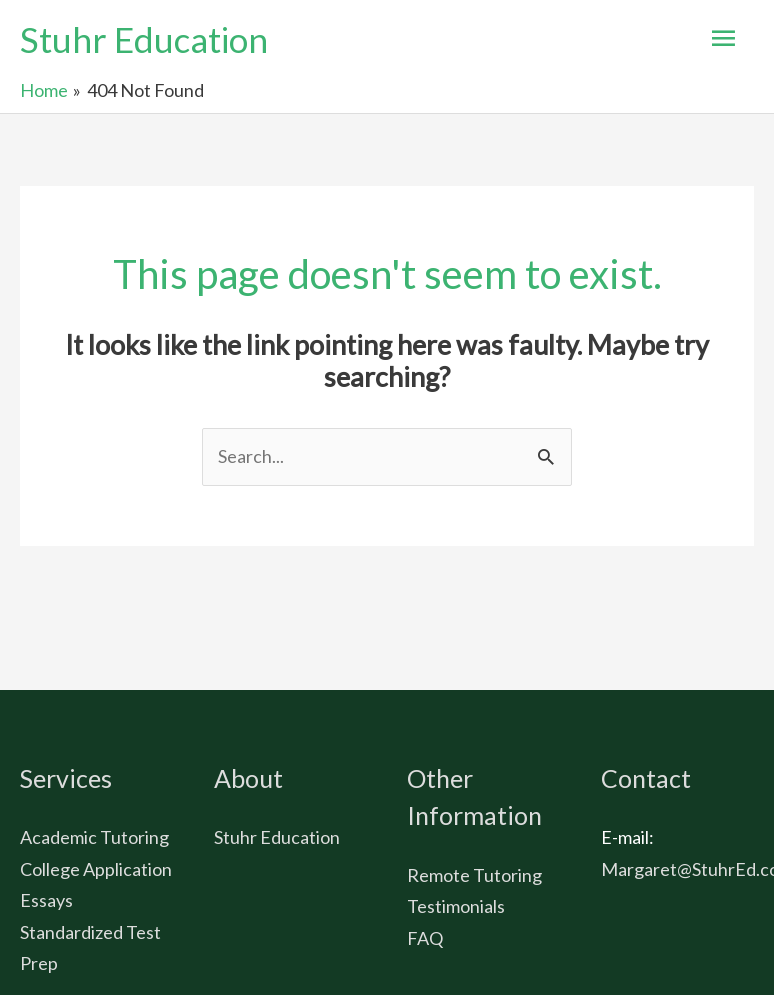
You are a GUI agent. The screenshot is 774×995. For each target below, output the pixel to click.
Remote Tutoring (474, 875)
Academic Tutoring (94, 837)
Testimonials (456, 906)
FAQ (425, 938)
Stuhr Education (144, 39)
